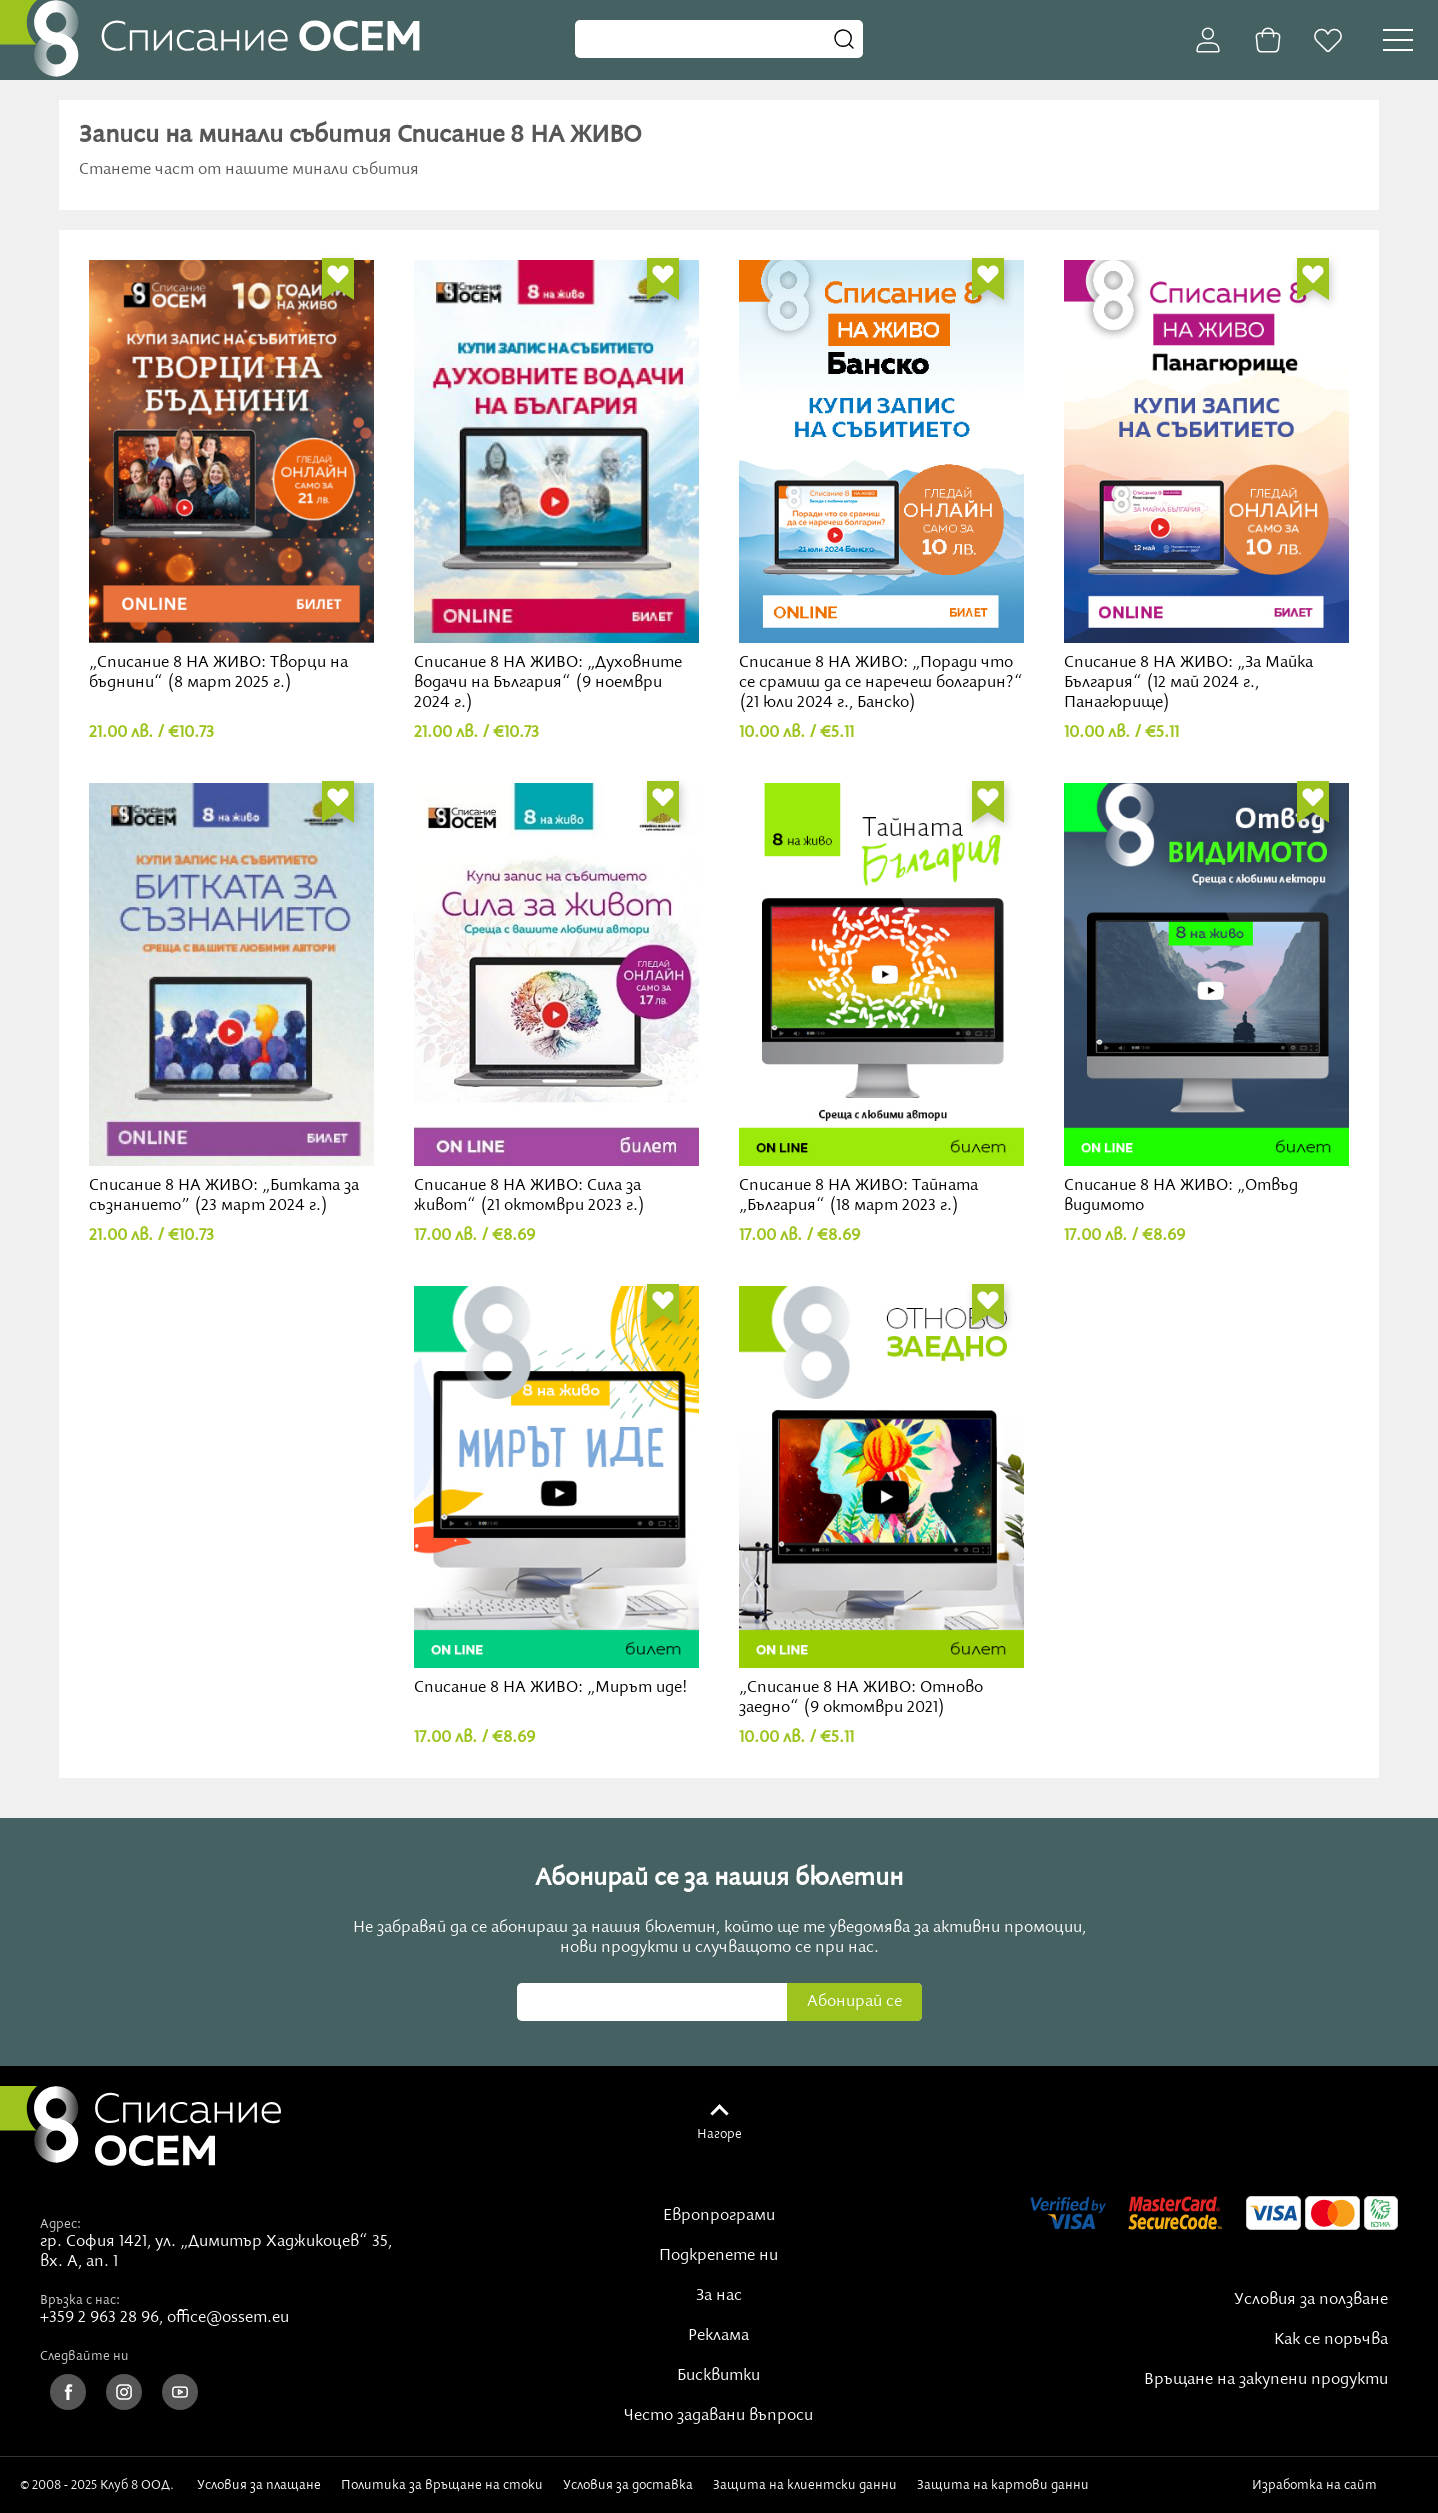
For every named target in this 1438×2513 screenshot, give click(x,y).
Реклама (718, 2336)
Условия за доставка (628, 2485)
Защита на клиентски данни (805, 2485)
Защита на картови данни (1003, 2485)
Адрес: (60, 2224)
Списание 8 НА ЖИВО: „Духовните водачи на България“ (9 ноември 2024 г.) (556, 486)
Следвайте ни (84, 2356)
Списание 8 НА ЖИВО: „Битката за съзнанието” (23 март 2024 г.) (231, 999)
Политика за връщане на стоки (442, 2485)
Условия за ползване (1311, 2300)
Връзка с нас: (80, 2300)
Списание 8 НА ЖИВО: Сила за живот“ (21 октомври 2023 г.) (556, 999)
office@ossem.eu (228, 2318)
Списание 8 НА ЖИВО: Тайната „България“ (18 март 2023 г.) (881, 999)
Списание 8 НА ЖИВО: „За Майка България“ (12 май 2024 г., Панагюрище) (1206, 486)
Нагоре (719, 2134)
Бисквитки (718, 2376)
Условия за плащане (259, 2485)
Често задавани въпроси (718, 2416)
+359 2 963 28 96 (99, 2318)
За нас (719, 2296)
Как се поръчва (1331, 2340)
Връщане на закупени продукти (1266, 2380)
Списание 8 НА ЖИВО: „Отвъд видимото (1206, 999)
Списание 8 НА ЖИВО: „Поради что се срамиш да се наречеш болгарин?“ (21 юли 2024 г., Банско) (881, 486)
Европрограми (719, 2216)
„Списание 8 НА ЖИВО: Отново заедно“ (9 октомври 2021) (881, 1502)
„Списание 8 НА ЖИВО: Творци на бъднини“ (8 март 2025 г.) (231, 476)
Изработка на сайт (1335, 2485)
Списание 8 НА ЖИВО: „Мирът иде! (556, 1492)
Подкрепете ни (718, 2256)
